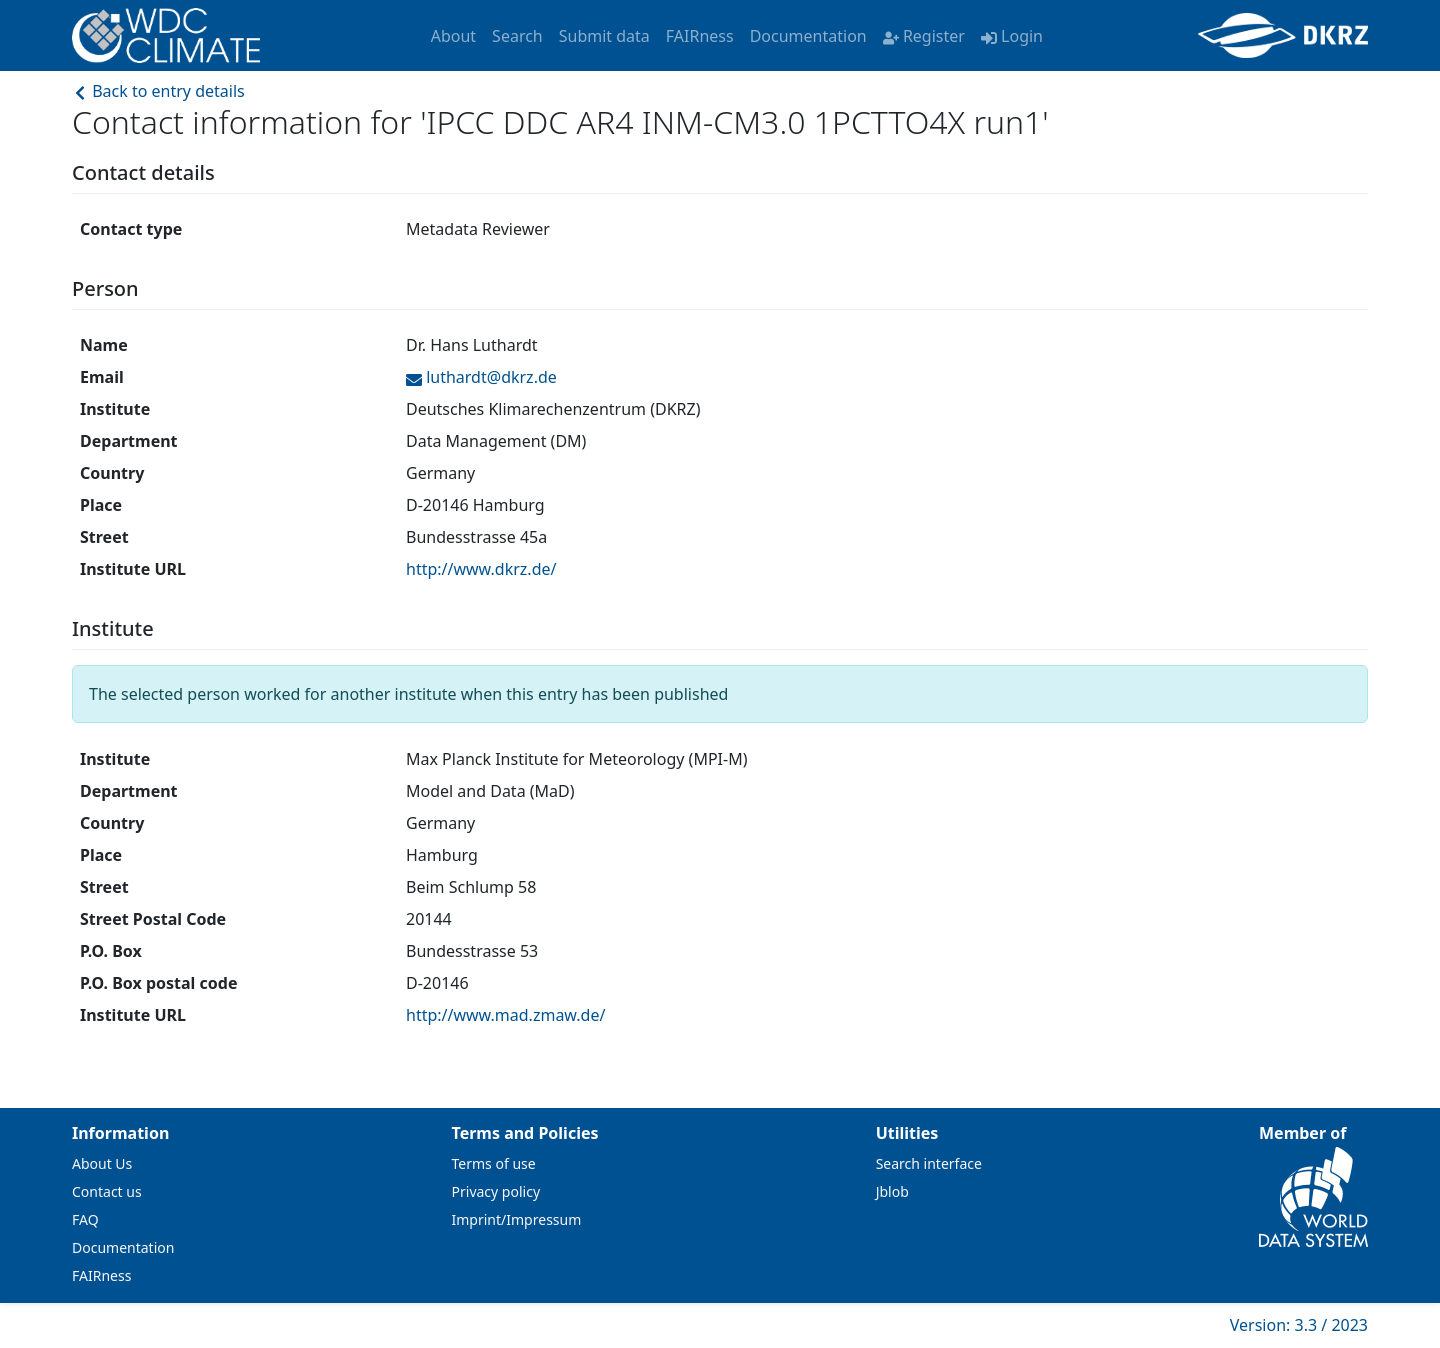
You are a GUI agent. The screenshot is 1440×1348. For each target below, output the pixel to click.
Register (924, 36)
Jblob (892, 1191)
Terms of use (494, 1163)
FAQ (85, 1219)
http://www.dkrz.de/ (481, 569)
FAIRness (700, 36)
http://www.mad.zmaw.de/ (505, 1015)
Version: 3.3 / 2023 (1299, 1325)
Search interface (929, 1163)
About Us (102, 1163)
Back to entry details (158, 91)
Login (1012, 36)
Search (517, 36)
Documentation (808, 36)
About (453, 36)
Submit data (604, 36)
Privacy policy (496, 1191)
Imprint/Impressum (517, 1219)
